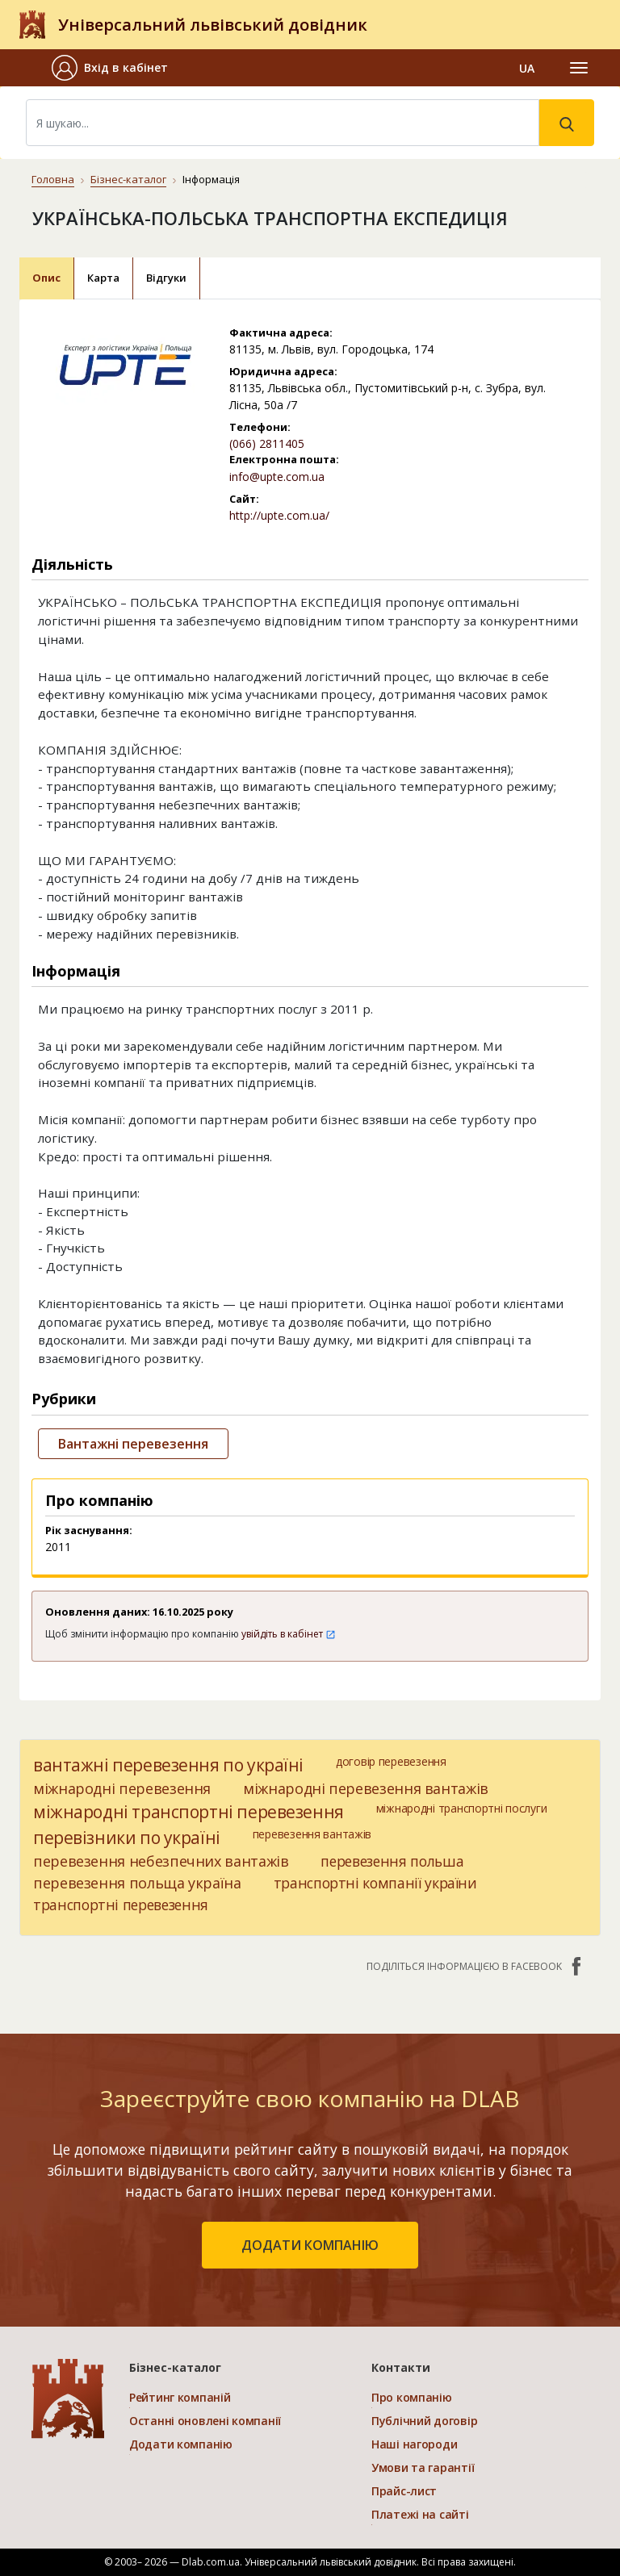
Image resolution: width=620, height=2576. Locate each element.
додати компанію (310, 2245)
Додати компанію (180, 2444)
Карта (103, 277)
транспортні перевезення (120, 1904)
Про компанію (411, 2397)
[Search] (282, 122)
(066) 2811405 (266, 443)
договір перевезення (391, 1761)
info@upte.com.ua (277, 476)
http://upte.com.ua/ (279, 515)
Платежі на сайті (420, 2514)
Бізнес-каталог (128, 179)
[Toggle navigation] (579, 67)
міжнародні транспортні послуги (461, 1808)
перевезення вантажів (312, 1834)
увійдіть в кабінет (288, 1634)
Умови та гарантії (422, 2467)
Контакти (400, 2367)
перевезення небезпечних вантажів (160, 1861)
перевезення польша (391, 1861)
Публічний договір (424, 2420)
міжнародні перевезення (122, 1788)
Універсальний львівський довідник (212, 25)
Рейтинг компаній (180, 2397)
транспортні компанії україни (375, 1882)
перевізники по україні (126, 1837)
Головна (52, 179)
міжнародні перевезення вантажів (365, 1788)
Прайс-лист (404, 2491)
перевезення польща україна (137, 1882)
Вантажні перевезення (133, 1444)
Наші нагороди (414, 2444)
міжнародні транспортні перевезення (188, 1811)
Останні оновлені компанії (205, 2420)
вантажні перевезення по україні (168, 1765)
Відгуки (166, 277)
